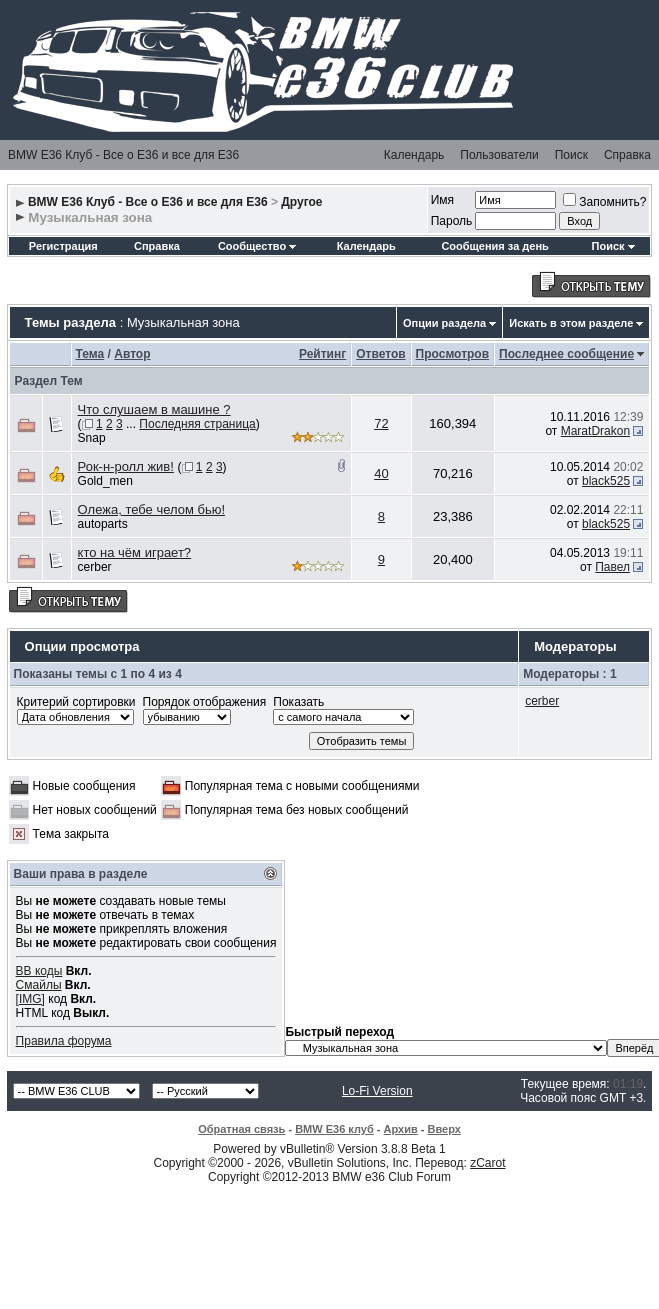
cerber (95, 567)
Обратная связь (241, 1129)
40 (381, 473)
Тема (90, 354)
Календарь (414, 155)
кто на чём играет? (135, 552)
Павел (612, 567)
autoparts (103, 524)
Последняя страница (197, 424)
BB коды (39, 971)
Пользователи (499, 155)
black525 (606, 481)
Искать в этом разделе (571, 323)
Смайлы (39, 985)
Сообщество (257, 246)
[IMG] (30, 999)
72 (381, 423)
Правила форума (64, 1041)
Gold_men (105, 481)
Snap (92, 438)
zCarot (487, 1163)
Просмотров (452, 354)
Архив (401, 1129)
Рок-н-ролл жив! (126, 466)
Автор (132, 354)
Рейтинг (322, 354)
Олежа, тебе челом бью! (151, 509)
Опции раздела (444, 323)
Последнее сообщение (566, 354)
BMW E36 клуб (334, 1129)
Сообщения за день (494, 246)
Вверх (443, 1129)
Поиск (571, 155)
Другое (301, 202)
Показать (298, 702)
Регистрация (63, 246)
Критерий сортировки (76, 702)
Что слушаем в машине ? (154, 409)
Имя (442, 200)
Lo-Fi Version (377, 1091)
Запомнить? (604, 202)
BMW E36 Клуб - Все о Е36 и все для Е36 (123, 155)
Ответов (380, 354)
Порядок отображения (205, 702)
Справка (627, 155)
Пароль (452, 221)
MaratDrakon (595, 431)
